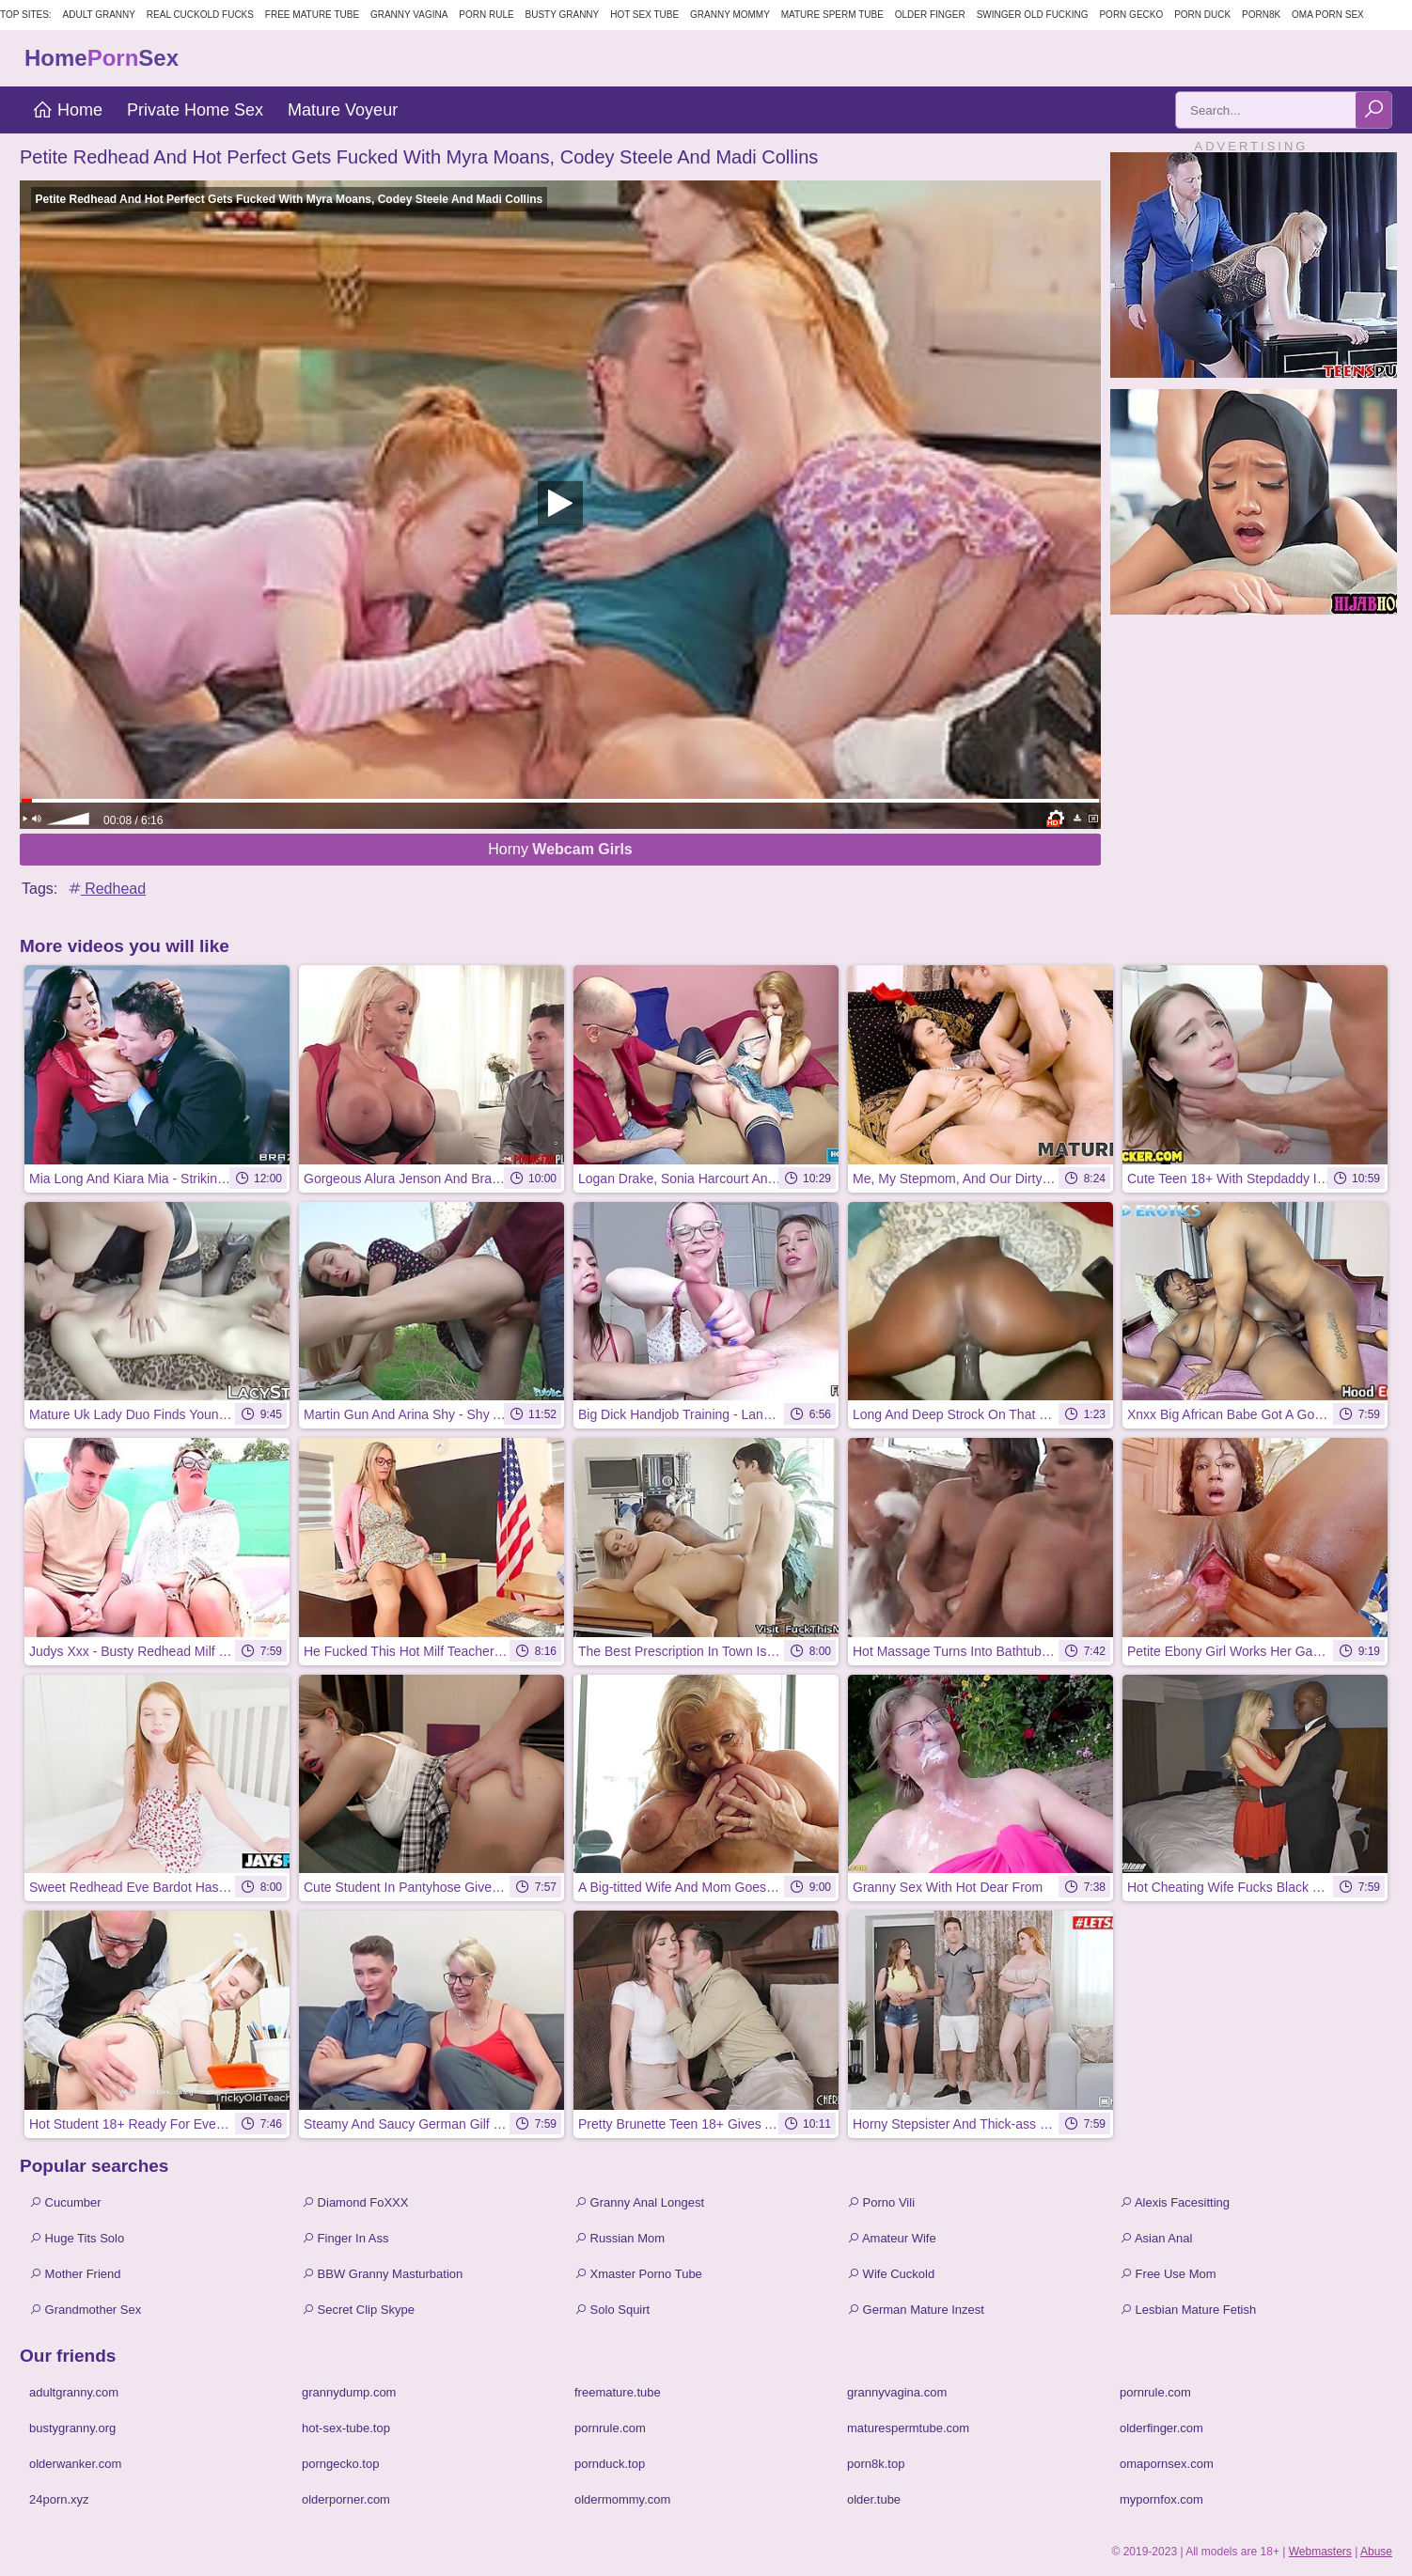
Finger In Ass (345, 2238)
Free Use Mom (1168, 2274)
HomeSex (101, 57)
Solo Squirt (612, 2310)
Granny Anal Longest (639, 2202)
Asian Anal (1156, 2238)
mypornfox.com (1161, 2499)
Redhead (106, 889)
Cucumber (65, 2202)
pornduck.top (609, 2464)
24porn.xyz (59, 2499)
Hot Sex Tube (644, 14)
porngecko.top (340, 2464)
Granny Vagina (408, 14)
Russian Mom (619, 2238)
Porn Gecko (1131, 14)
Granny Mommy (730, 14)
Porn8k (1261, 14)
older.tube (874, 2499)
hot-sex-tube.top (346, 2428)
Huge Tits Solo (76, 2238)
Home (67, 110)
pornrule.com (1155, 2392)
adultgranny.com (73, 2392)
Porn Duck (1202, 14)
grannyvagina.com (897, 2392)
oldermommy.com (622, 2499)
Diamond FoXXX (355, 2202)
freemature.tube (617, 2392)
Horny (560, 849)
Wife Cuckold (890, 2274)
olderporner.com (346, 2499)
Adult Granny (99, 14)
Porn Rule (486, 14)
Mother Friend (75, 2274)
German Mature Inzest (915, 2310)
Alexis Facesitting (1175, 2202)
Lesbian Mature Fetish (1188, 2310)
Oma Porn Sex (1328, 14)
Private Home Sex (195, 110)
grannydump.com (349, 2392)
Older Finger (930, 14)
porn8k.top (875, 2464)
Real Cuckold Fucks (200, 14)
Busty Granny (563, 14)
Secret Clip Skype (358, 2310)
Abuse (1376, 2551)
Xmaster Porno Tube (638, 2274)
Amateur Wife (891, 2238)
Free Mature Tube (312, 14)
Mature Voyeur (343, 110)
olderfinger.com (1161, 2428)
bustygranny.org (72, 2428)
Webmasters (1320, 2551)
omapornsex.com (1167, 2464)
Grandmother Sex (85, 2310)
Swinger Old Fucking (1033, 14)
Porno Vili (881, 2202)
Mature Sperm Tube (832, 14)
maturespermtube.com (908, 2428)
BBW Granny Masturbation (382, 2274)
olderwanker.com (75, 2464)
